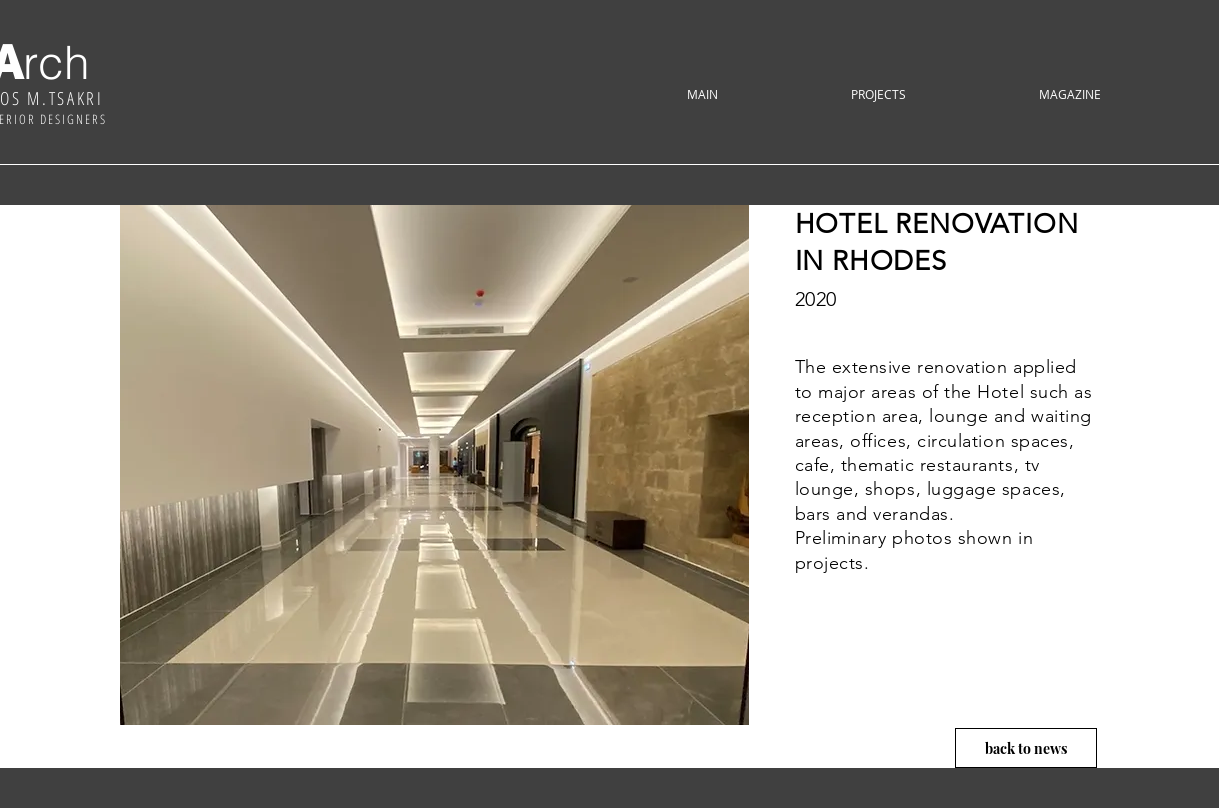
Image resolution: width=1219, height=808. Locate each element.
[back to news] (1026, 748)
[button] (879, 94)
